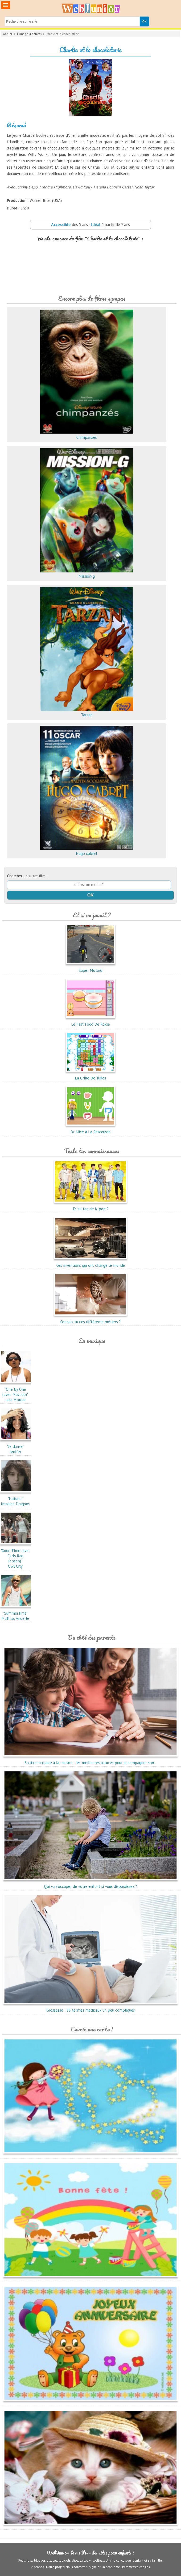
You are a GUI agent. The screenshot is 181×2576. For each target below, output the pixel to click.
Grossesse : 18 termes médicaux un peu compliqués (90, 2007)
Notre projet (55, 2567)
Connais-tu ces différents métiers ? (90, 1319)
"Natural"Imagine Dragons (16, 1498)
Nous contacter (76, 2567)
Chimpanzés (86, 435)
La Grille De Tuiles (90, 1075)
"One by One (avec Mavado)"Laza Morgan (16, 1392)
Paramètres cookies (136, 2567)
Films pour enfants (29, 34)
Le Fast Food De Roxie (90, 1021)
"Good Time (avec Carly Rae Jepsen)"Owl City (16, 1556)
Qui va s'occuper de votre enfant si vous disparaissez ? (90, 1884)
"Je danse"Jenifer (16, 1446)
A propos (37, 2567)
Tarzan (86, 712)
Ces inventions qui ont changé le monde (90, 1263)
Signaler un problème (104, 2567)
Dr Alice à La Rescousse (90, 1129)
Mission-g (86, 573)
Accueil (8, 34)
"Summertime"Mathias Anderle (16, 1613)
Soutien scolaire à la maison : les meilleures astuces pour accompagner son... (90, 1760)
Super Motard (90, 968)
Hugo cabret (86, 851)
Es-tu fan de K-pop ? (90, 1206)
